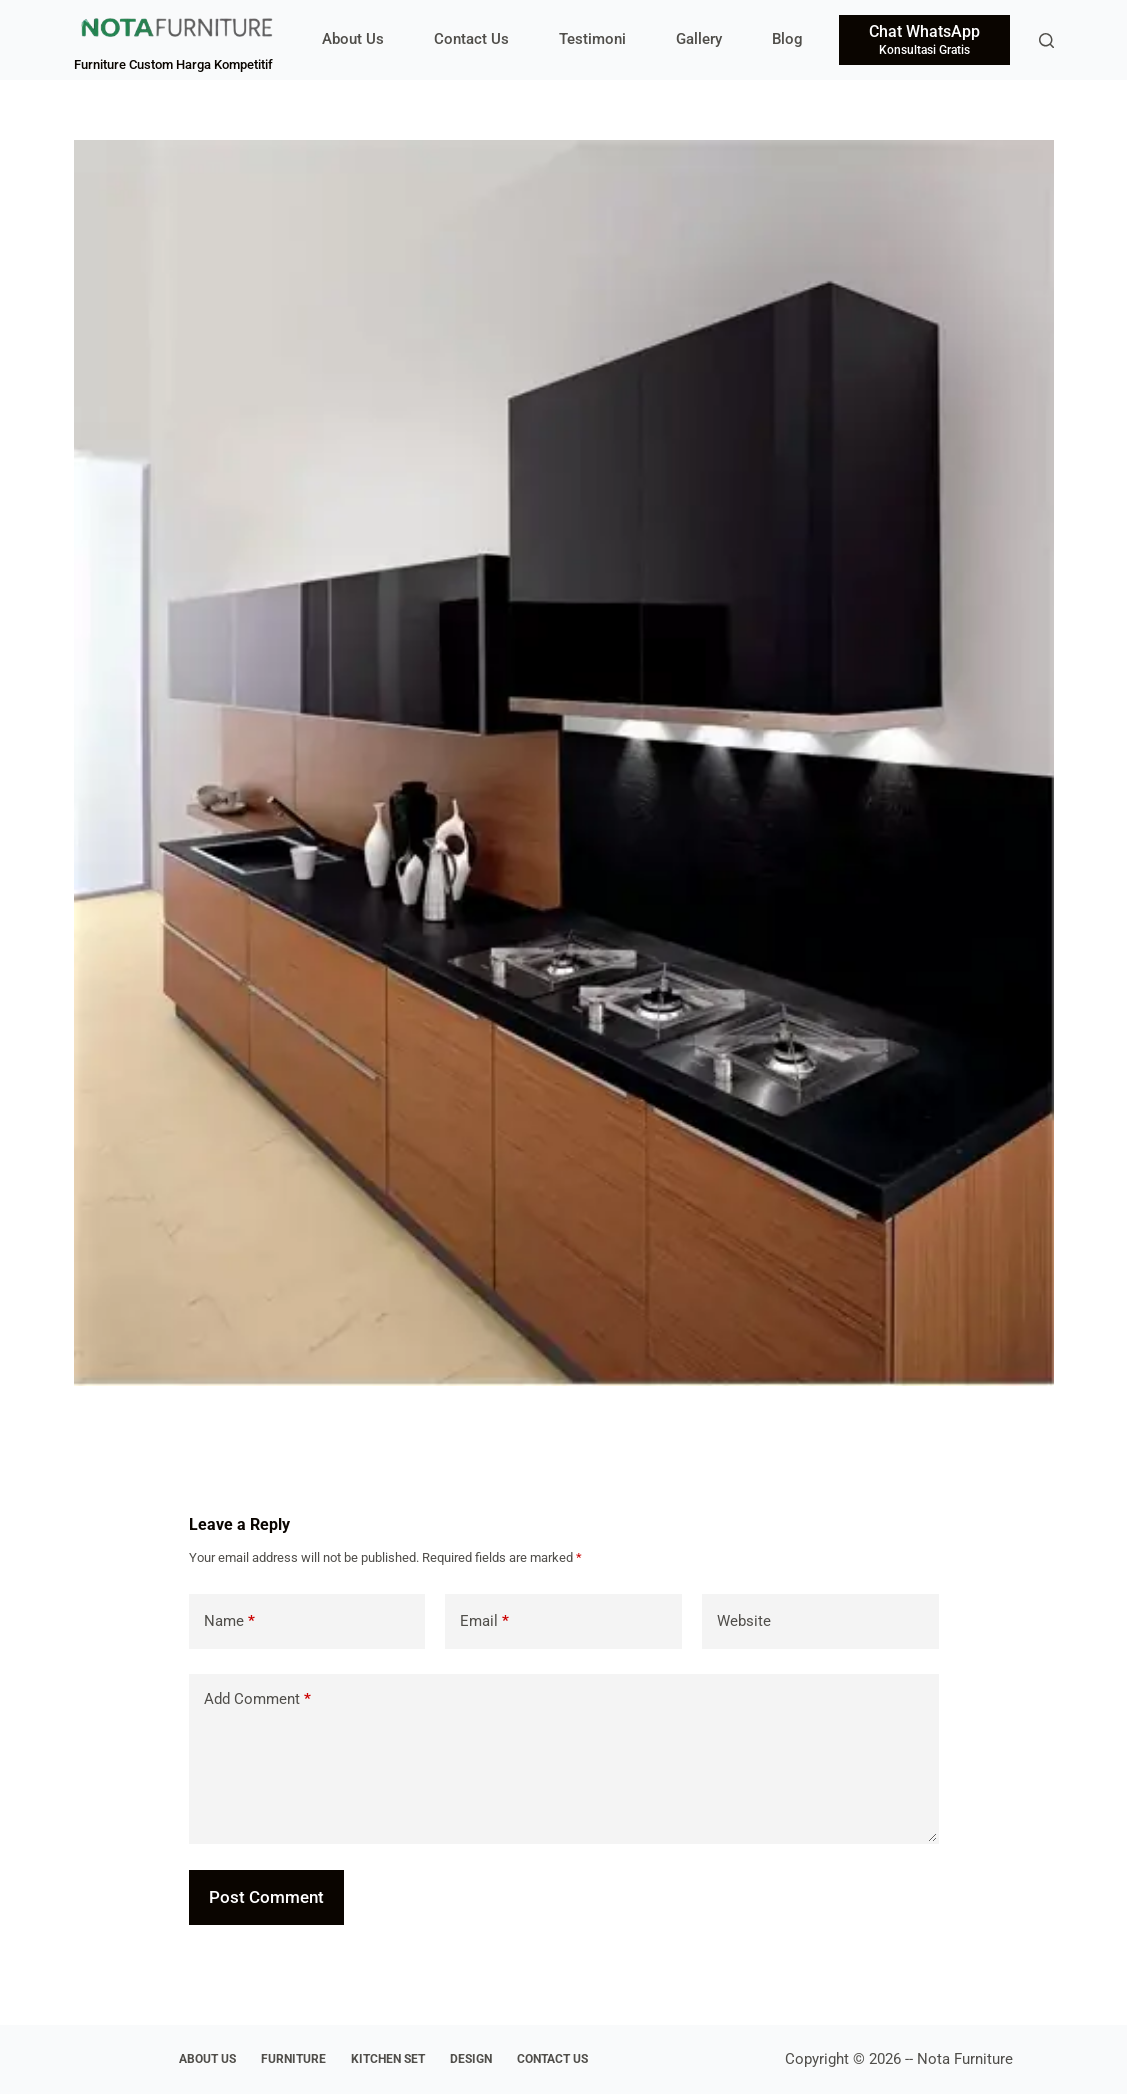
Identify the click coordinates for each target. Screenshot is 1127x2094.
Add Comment (257, 1699)
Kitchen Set (388, 2059)
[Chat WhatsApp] (924, 40)
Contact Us (471, 39)
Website (744, 1621)
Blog (787, 39)
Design (471, 2059)
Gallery (699, 39)
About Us (353, 39)
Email (484, 1621)
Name (229, 1621)
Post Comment (266, 1897)
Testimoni (592, 39)
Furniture (293, 2059)
